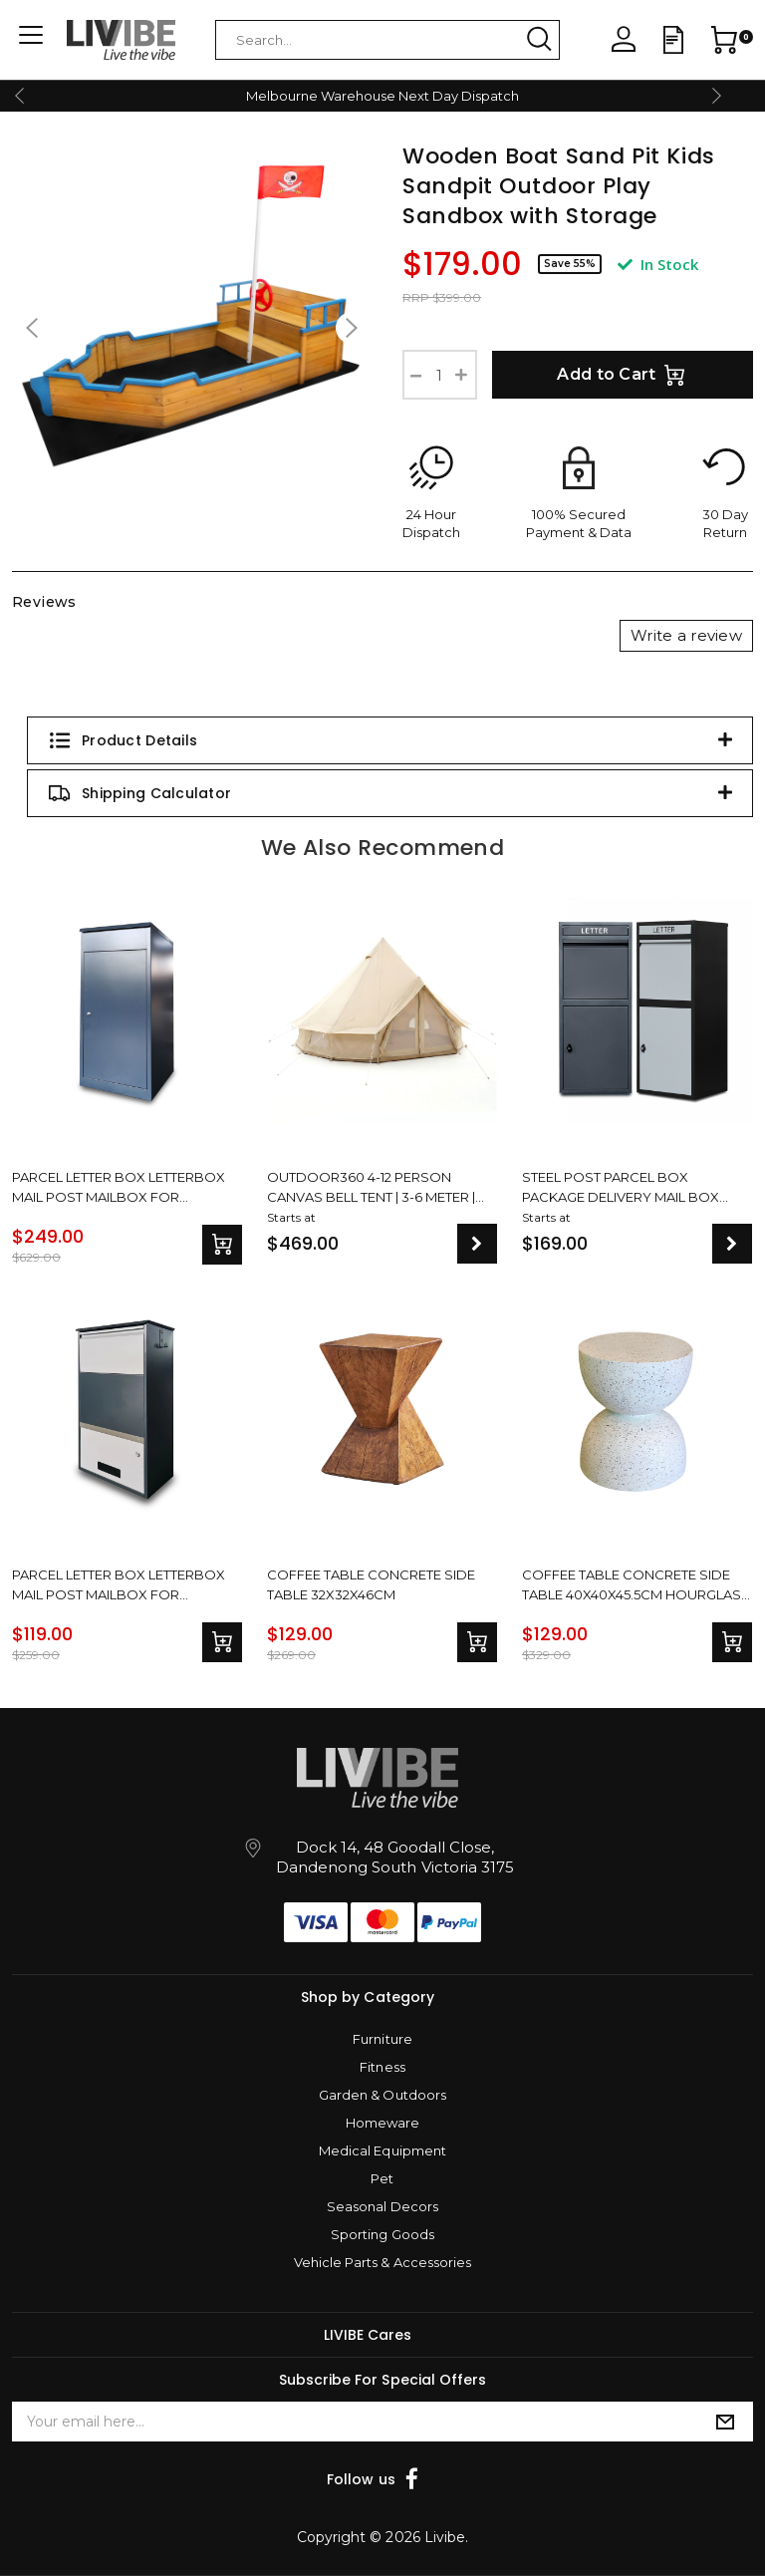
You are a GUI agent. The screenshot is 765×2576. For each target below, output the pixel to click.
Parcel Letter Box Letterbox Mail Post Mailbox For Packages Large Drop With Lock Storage (118, 1187)
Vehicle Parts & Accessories (382, 2262)
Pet (382, 2178)
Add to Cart (622, 375)
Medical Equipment (382, 2150)
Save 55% (570, 263)
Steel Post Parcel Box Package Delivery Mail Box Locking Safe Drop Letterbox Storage (632, 1187)
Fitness (382, 2067)
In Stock (658, 264)
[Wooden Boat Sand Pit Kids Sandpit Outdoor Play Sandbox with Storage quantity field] (439, 375)
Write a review (686, 635)
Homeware (382, 2123)
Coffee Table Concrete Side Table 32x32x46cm (371, 1584)
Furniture (382, 2039)
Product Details (122, 740)
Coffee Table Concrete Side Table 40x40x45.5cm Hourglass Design (636, 1584)
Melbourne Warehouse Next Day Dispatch (382, 96)
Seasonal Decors (382, 2206)
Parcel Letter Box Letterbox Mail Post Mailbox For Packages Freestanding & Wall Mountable (126, 1584)
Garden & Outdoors (382, 2095)
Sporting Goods (382, 2234)
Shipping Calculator (139, 793)
